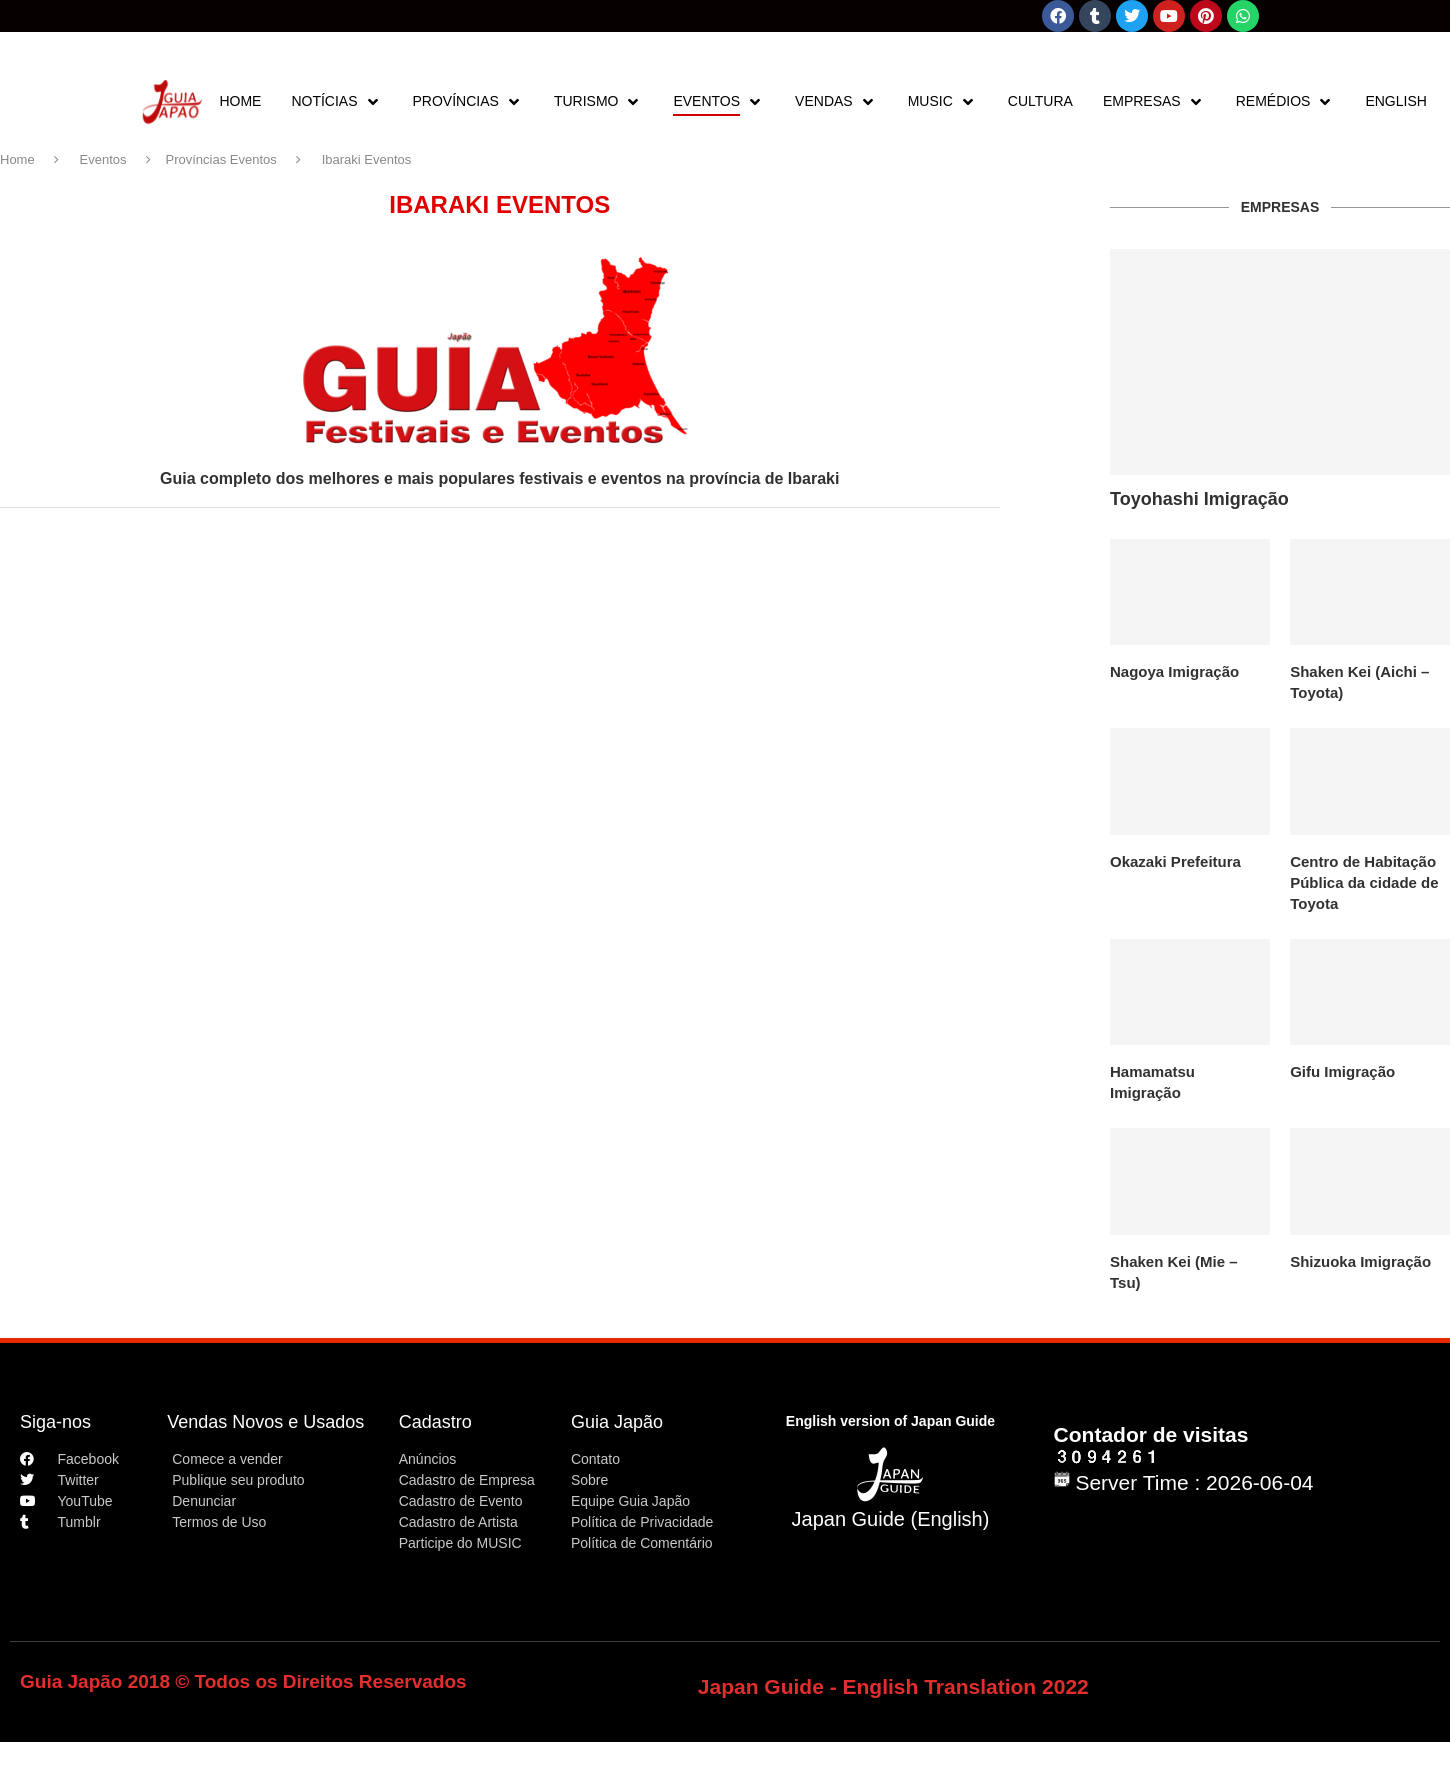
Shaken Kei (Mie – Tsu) (1174, 1272)
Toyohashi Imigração (1199, 499)
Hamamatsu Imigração (1152, 1082)
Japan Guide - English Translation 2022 (893, 1686)
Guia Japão (617, 1422)
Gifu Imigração (1342, 1071)
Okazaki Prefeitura (1175, 861)
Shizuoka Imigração (1360, 1261)
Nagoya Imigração (1174, 671)
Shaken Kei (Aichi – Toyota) (1359, 682)
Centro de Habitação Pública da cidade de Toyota (1364, 882)
